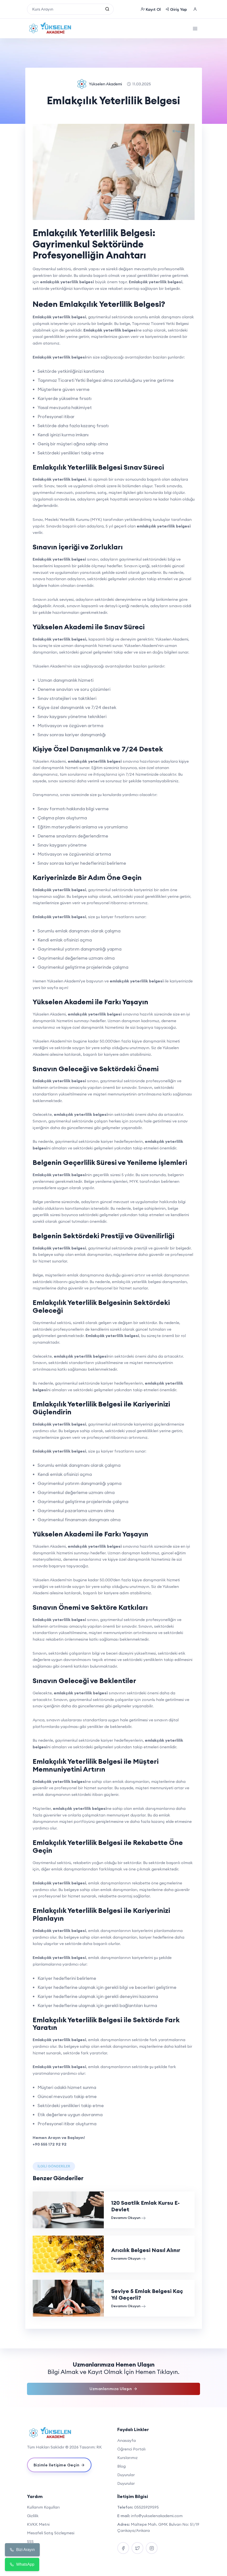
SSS (30, 2541)
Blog (121, 2466)
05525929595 (146, 2507)
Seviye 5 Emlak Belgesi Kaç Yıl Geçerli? (147, 2294)
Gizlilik (33, 2515)
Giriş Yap (176, 9)
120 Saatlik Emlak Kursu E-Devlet (145, 2206)
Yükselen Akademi (105, 84)
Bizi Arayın (22, 2550)
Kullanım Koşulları (43, 2507)
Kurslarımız (127, 2457)
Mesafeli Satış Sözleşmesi (50, 2532)
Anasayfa (126, 2440)
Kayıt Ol (151, 9)
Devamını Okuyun (128, 2217)
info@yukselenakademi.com (157, 2515)
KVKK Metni (38, 2524)
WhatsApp (22, 2564)
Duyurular (126, 2474)
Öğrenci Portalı (131, 2449)
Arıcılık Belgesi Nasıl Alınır (145, 2250)
